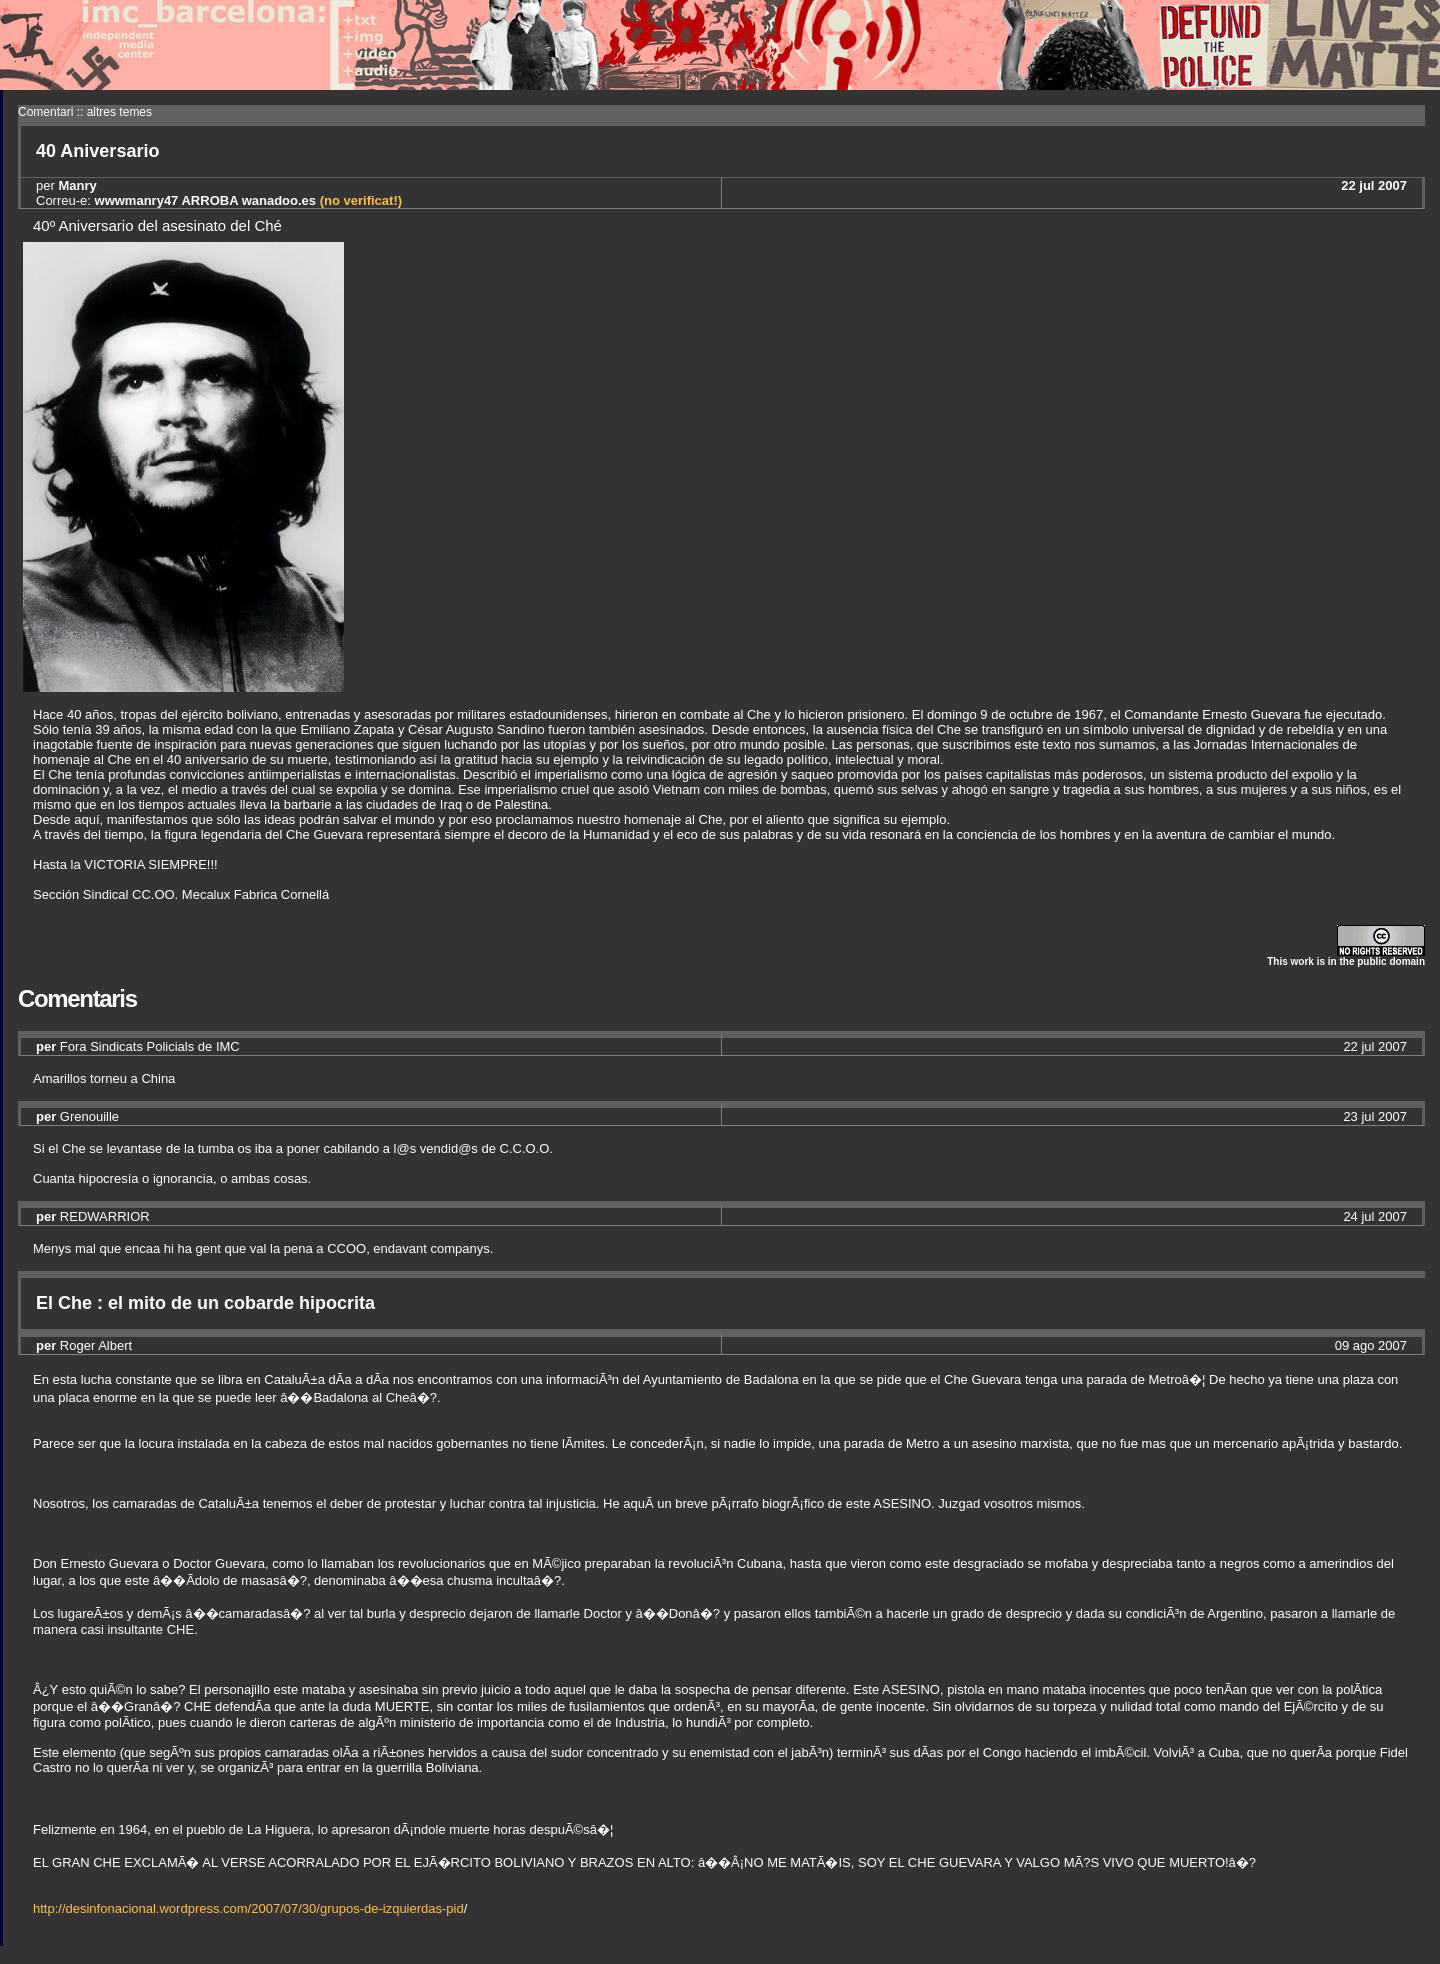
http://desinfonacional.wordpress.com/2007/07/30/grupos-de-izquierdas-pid (248, 1908)
